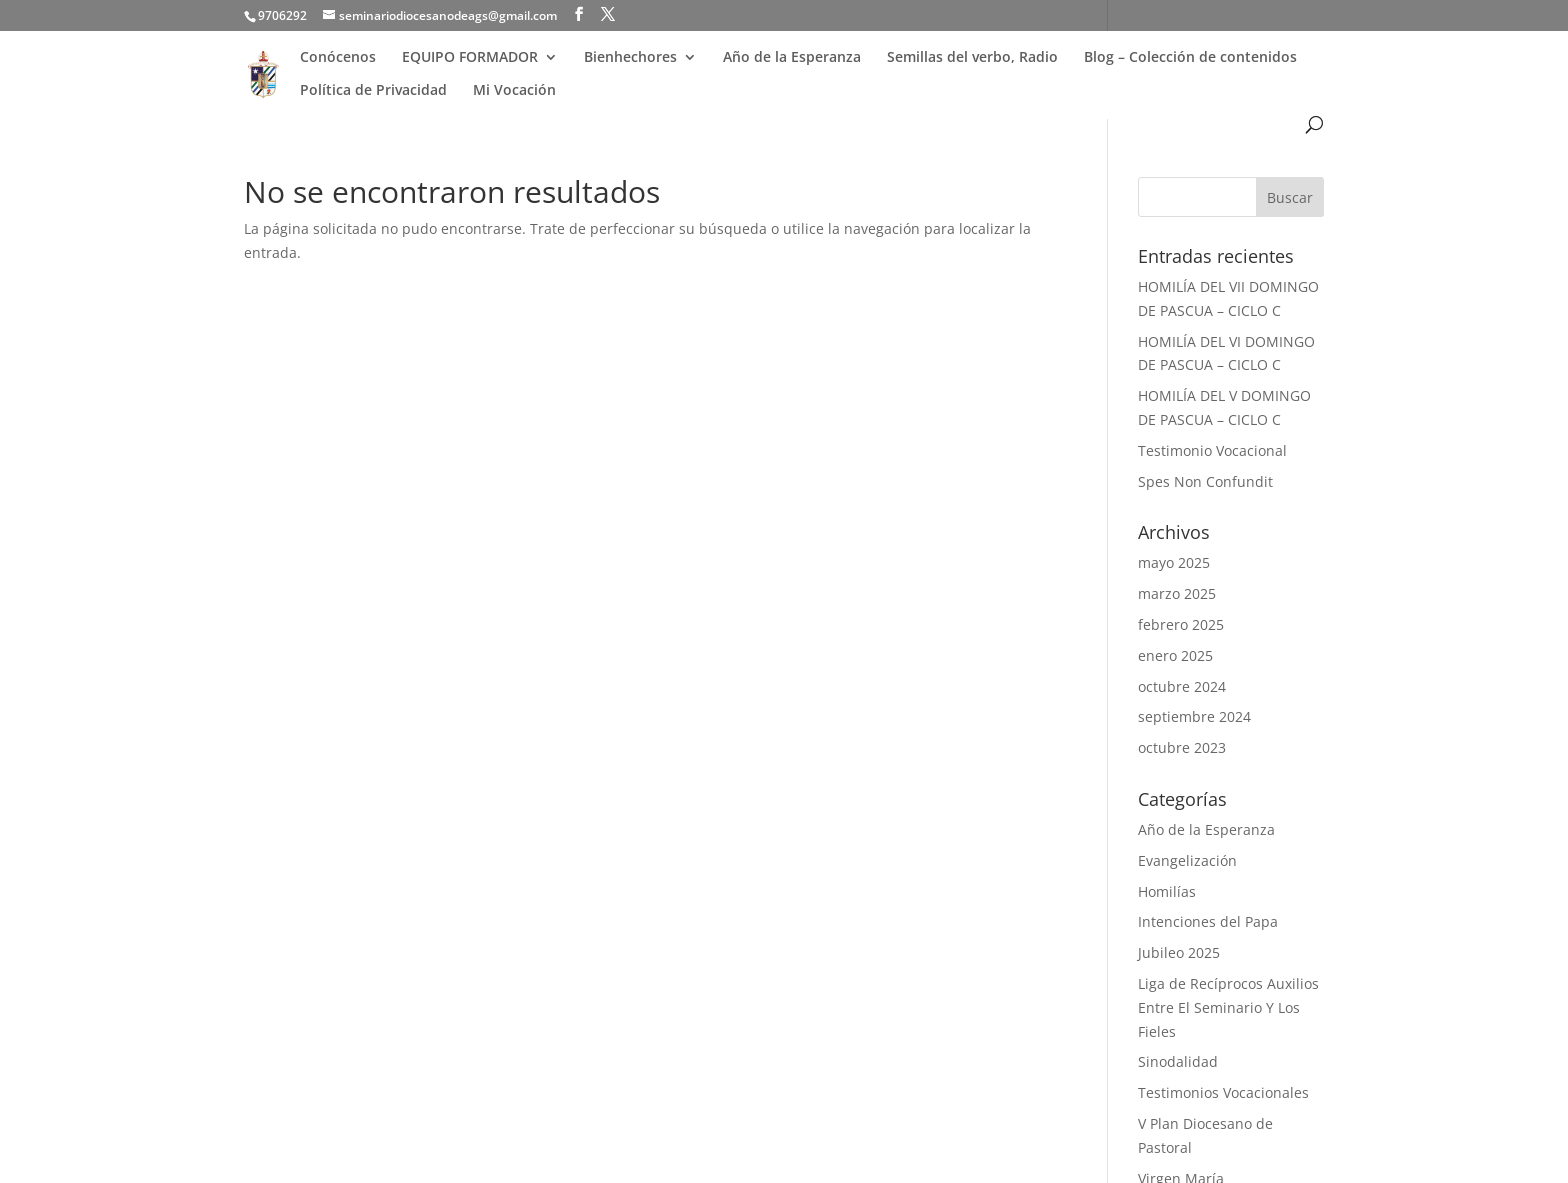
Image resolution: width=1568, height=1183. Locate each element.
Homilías (1167, 891)
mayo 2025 (1174, 562)
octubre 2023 (1182, 747)
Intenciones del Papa (1208, 921)
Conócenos (338, 57)
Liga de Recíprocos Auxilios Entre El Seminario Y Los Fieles (1228, 1007)
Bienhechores (630, 57)
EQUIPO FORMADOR (470, 57)
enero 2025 (1175, 655)
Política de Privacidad (373, 90)
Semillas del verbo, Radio (972, 57)
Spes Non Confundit (1205, 481)
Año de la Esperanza (792, 57)
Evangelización (1187, 860)
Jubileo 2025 (1179, 952)
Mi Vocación (514, 90)
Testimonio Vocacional (1212, 450)
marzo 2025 (1177, 593)
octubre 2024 (1182, 686)
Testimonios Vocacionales (1223, 1092)
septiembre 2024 (1194, 716)
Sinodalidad (1178, 1061)
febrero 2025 (1181, 624)
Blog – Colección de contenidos (1190, 57)
